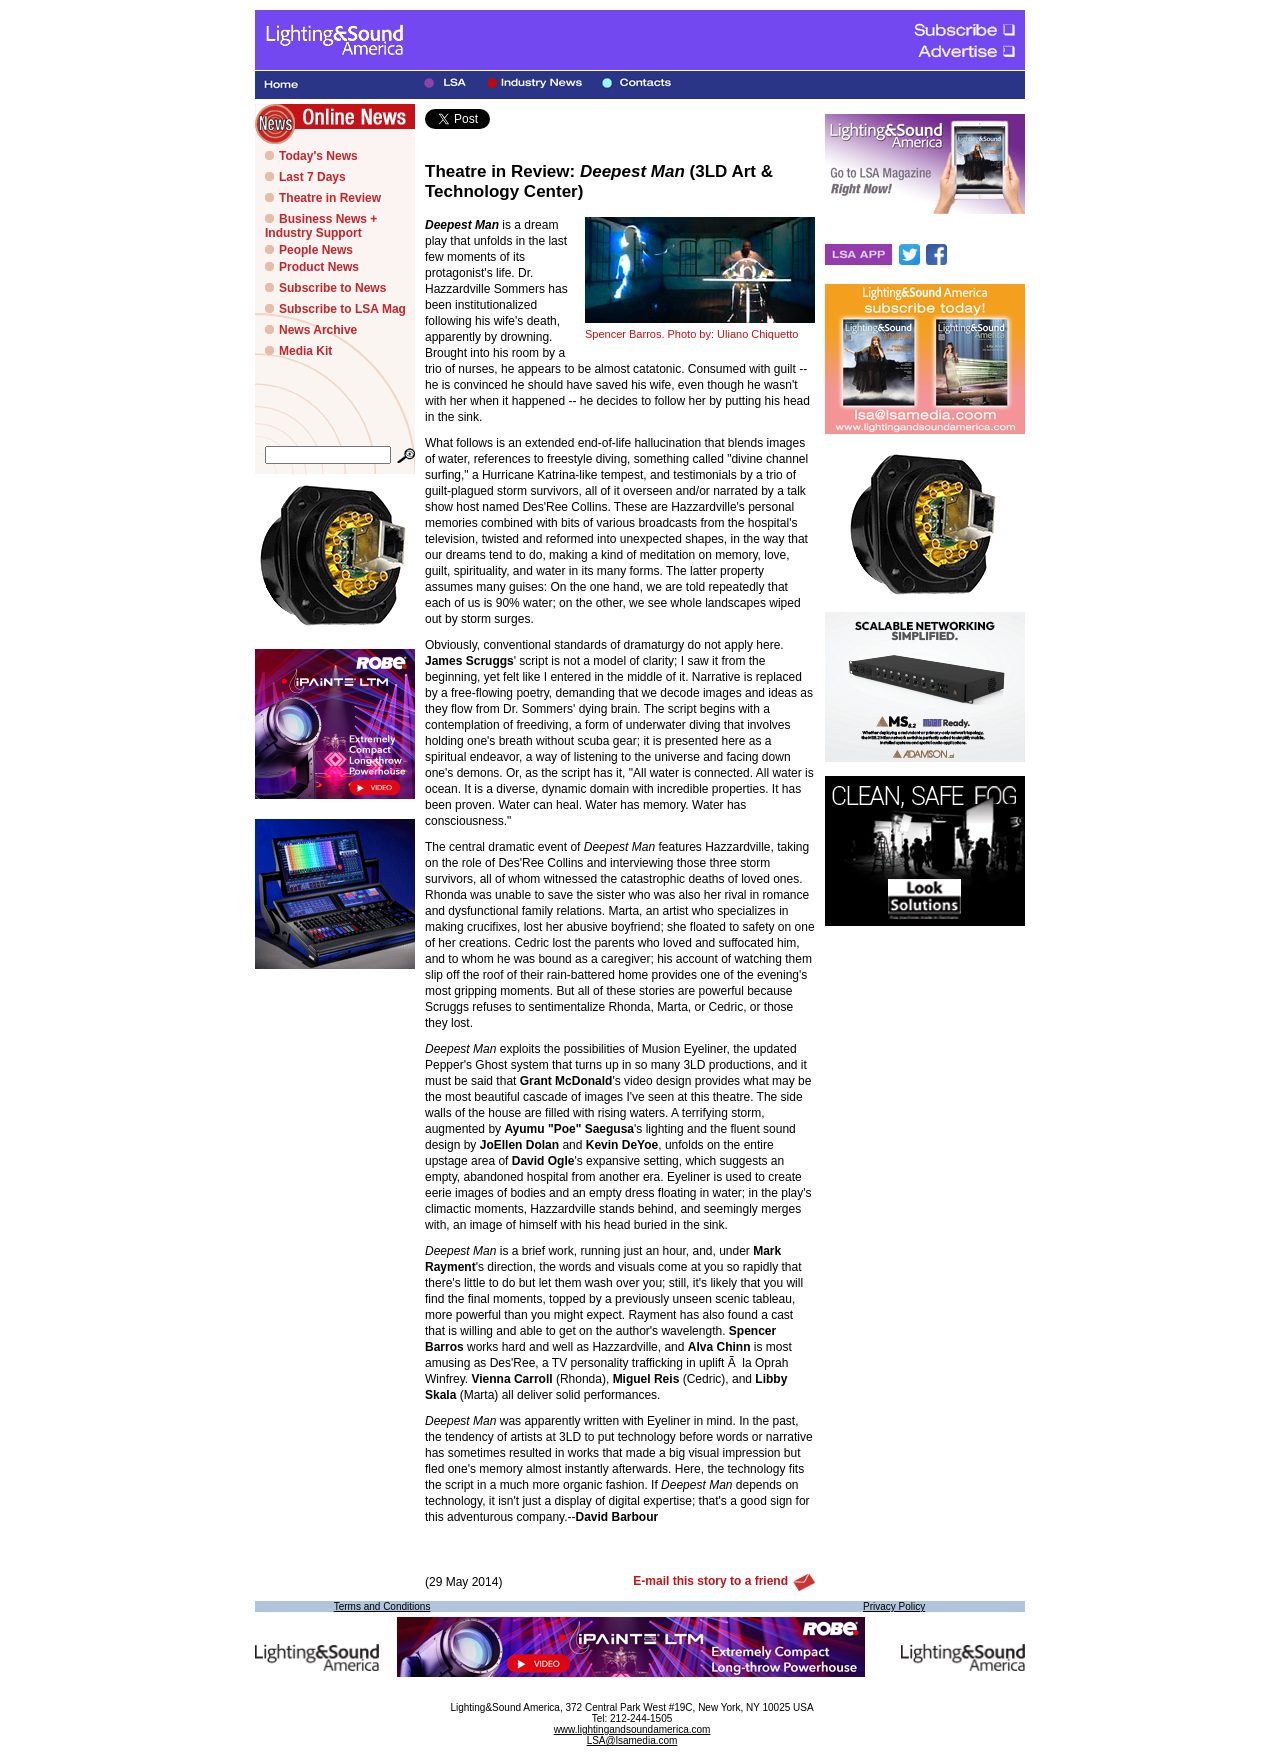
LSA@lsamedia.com (632, 1740)
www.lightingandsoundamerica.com (632, 1729)
